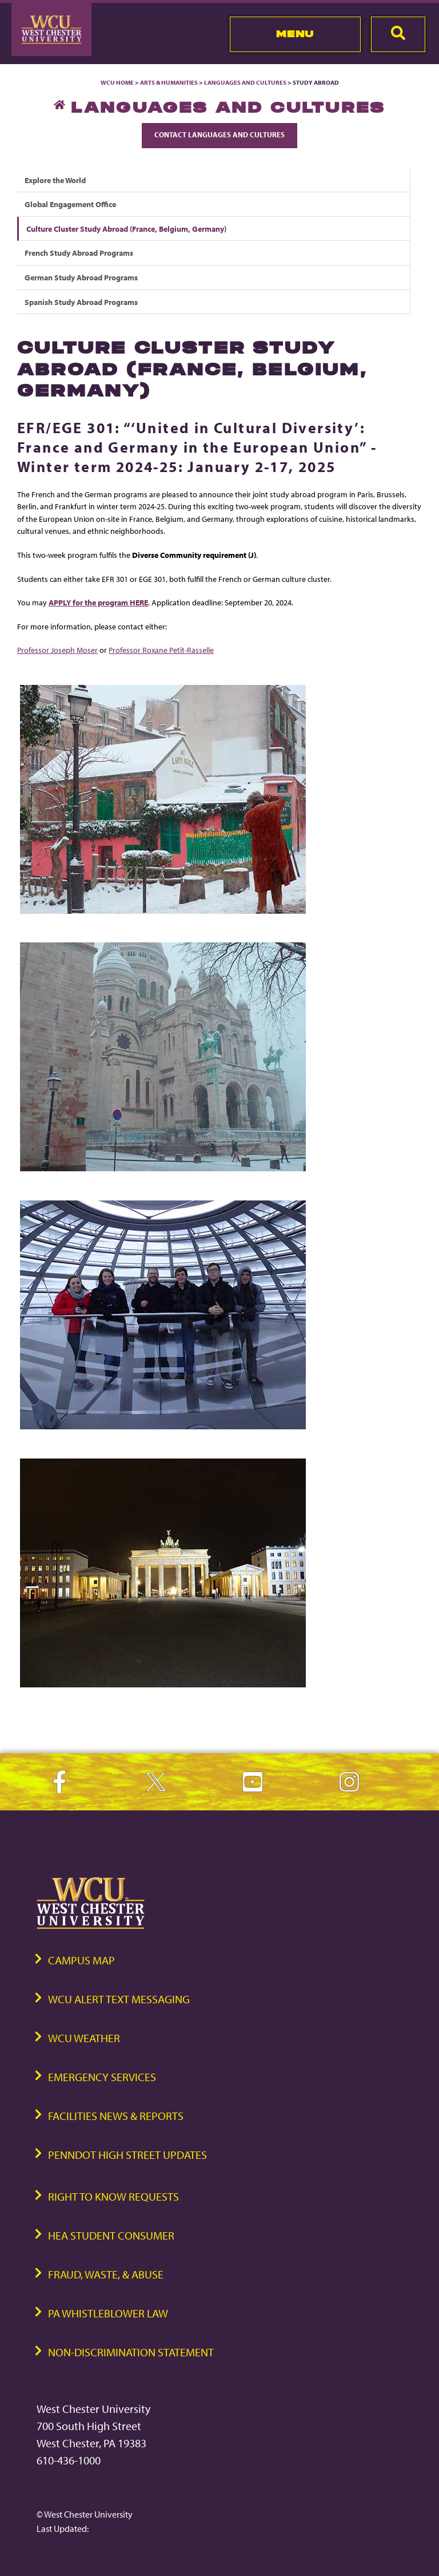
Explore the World (55, 180)
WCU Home (117, 82)
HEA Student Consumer (111, 2235)
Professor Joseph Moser (57, 649)
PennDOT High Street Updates (127, 2154)
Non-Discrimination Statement (131, 2352)
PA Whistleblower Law (108, 2313)
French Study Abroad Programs (79, 252)
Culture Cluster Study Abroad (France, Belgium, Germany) (126, 228)
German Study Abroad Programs (81, 277)
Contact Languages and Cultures (219, 134)
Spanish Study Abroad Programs (81, 301)
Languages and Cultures (245, 82)
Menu (295, 33)
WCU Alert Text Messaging (119, 1999)
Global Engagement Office (70, 204)
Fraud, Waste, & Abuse (105, 2274)
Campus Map (81, 1960)
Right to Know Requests (113, 2196)
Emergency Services (102, 2077)
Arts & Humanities (169, 82)
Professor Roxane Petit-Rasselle (161, 649)
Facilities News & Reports (115, 2116)
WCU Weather (84, 2038)
